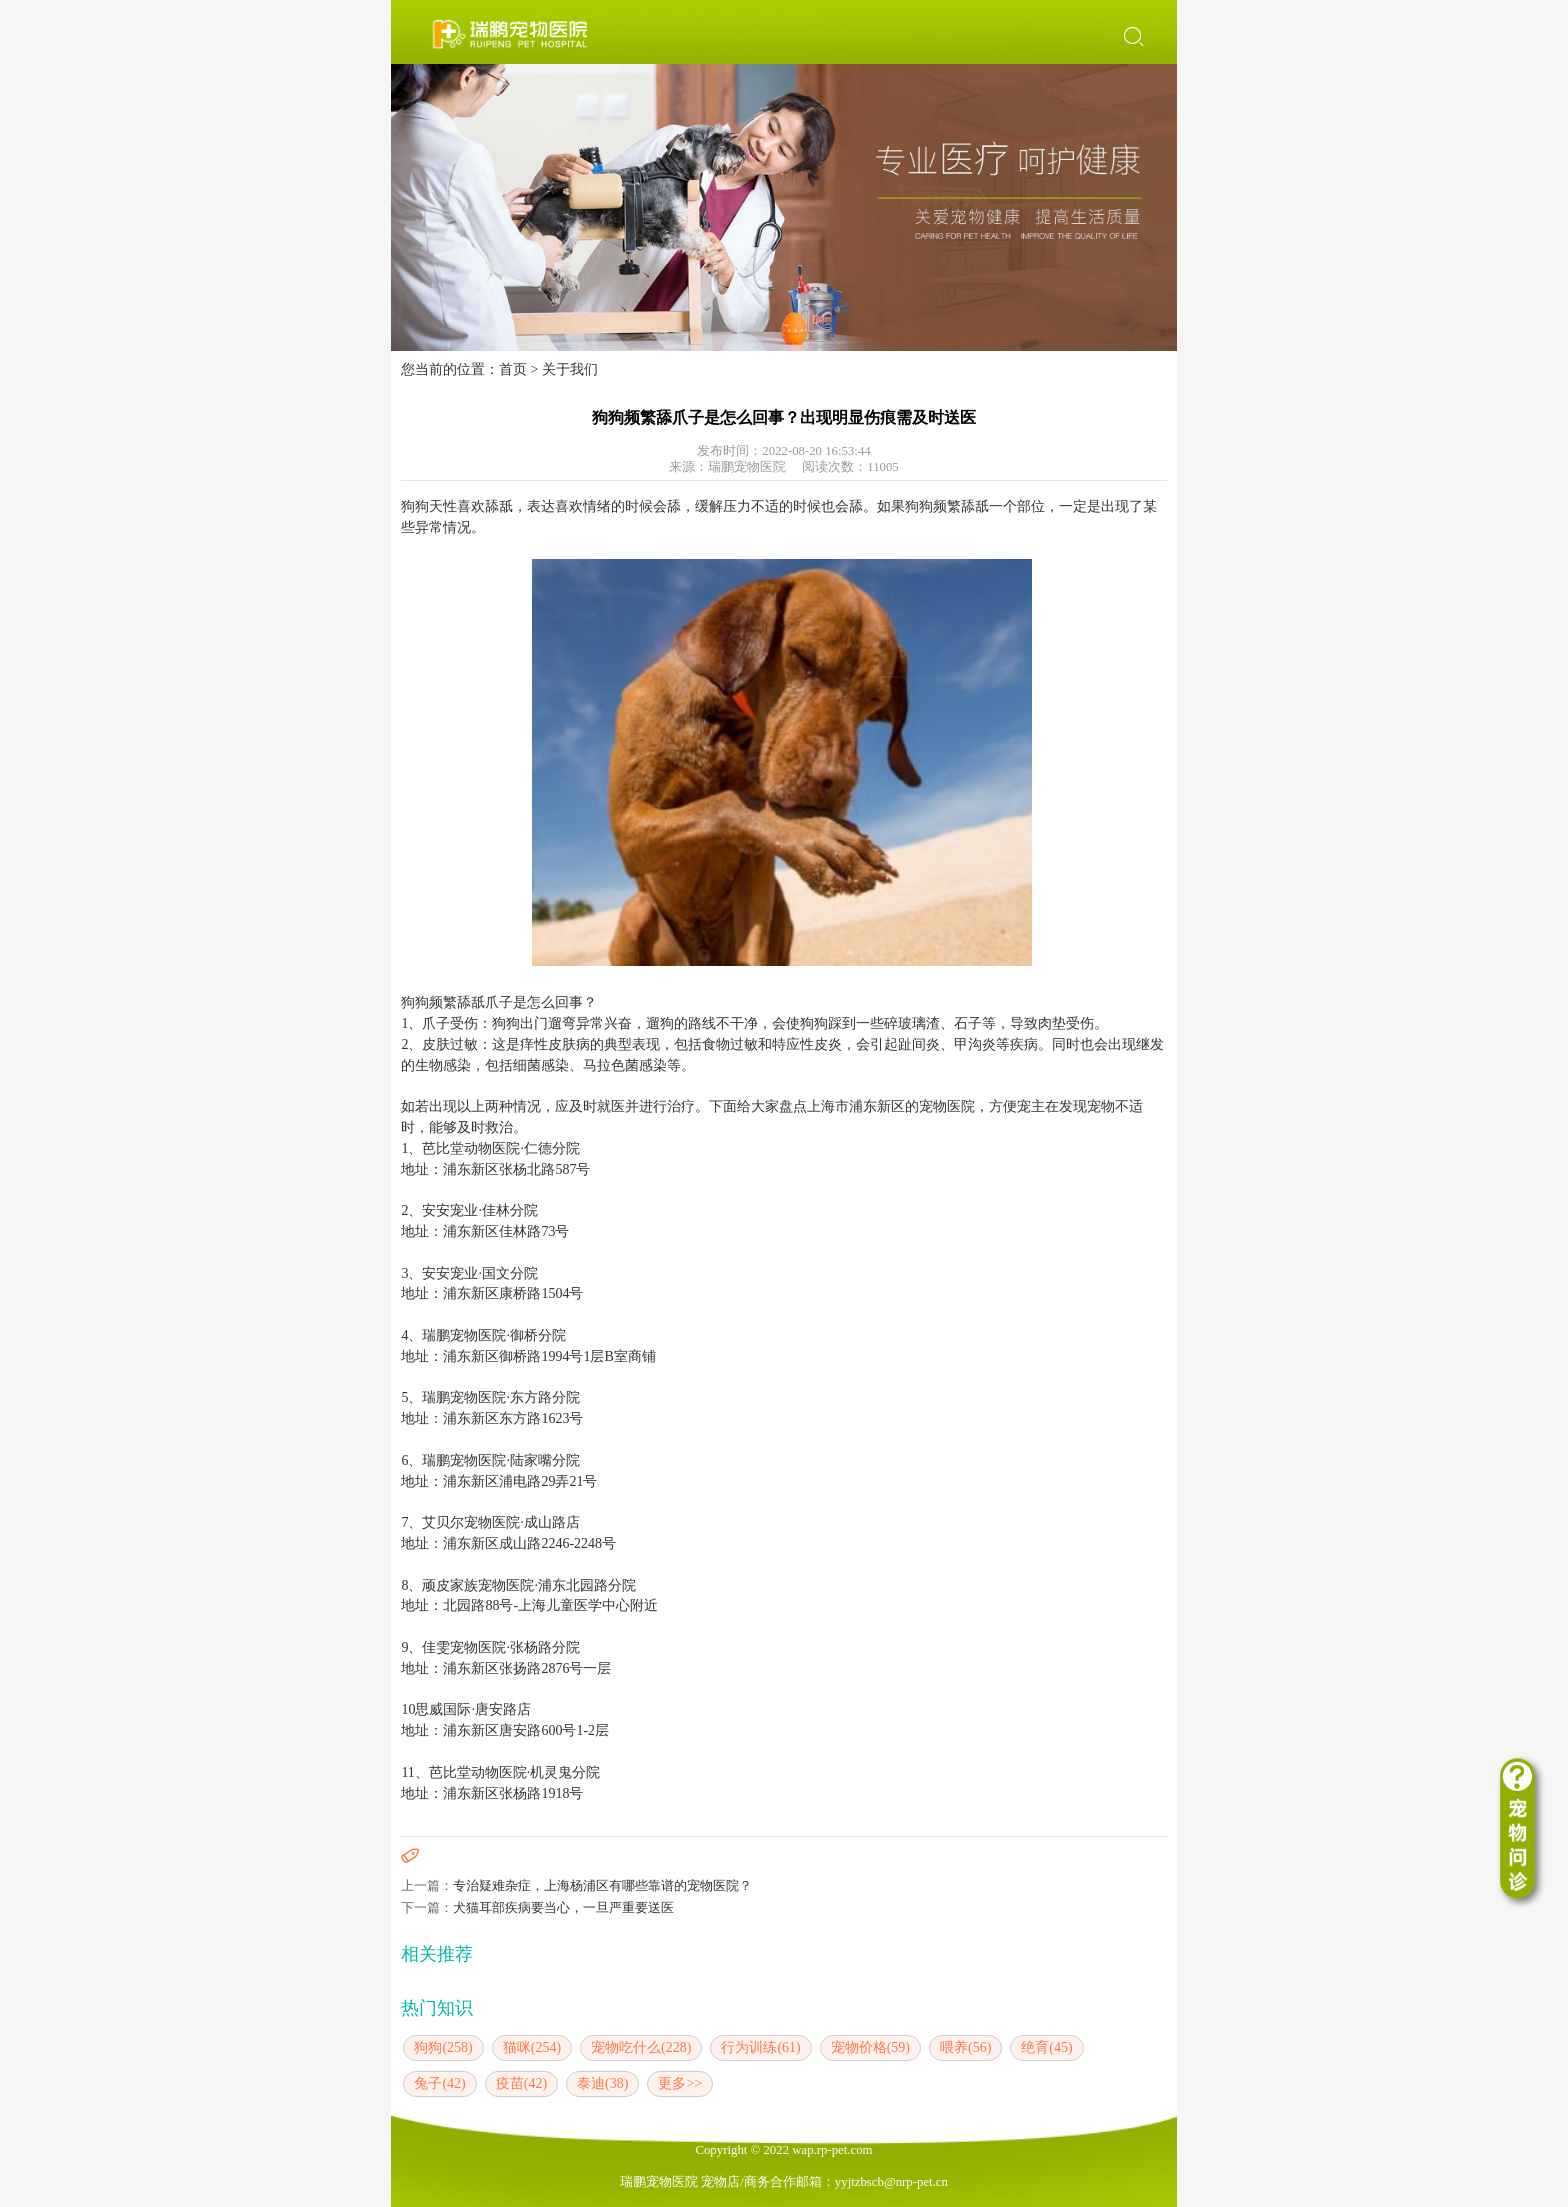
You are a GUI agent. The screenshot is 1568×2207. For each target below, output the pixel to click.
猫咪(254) (532, 2047)
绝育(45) (1046, 2047)
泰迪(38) (602, 2083)
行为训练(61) (760, 2047)
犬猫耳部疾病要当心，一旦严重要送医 (563, 1907)
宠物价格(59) (870, 2047)
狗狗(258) (443, 2047)
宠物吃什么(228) (641, 2047)
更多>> (680, 2083)
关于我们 (570, 369)
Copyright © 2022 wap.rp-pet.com (783, 2150)
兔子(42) (439, 2083)
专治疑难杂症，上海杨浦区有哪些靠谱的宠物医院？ (602, 1885)
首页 (513, 369)
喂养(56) (965, 2047)
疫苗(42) (521, 2083)
